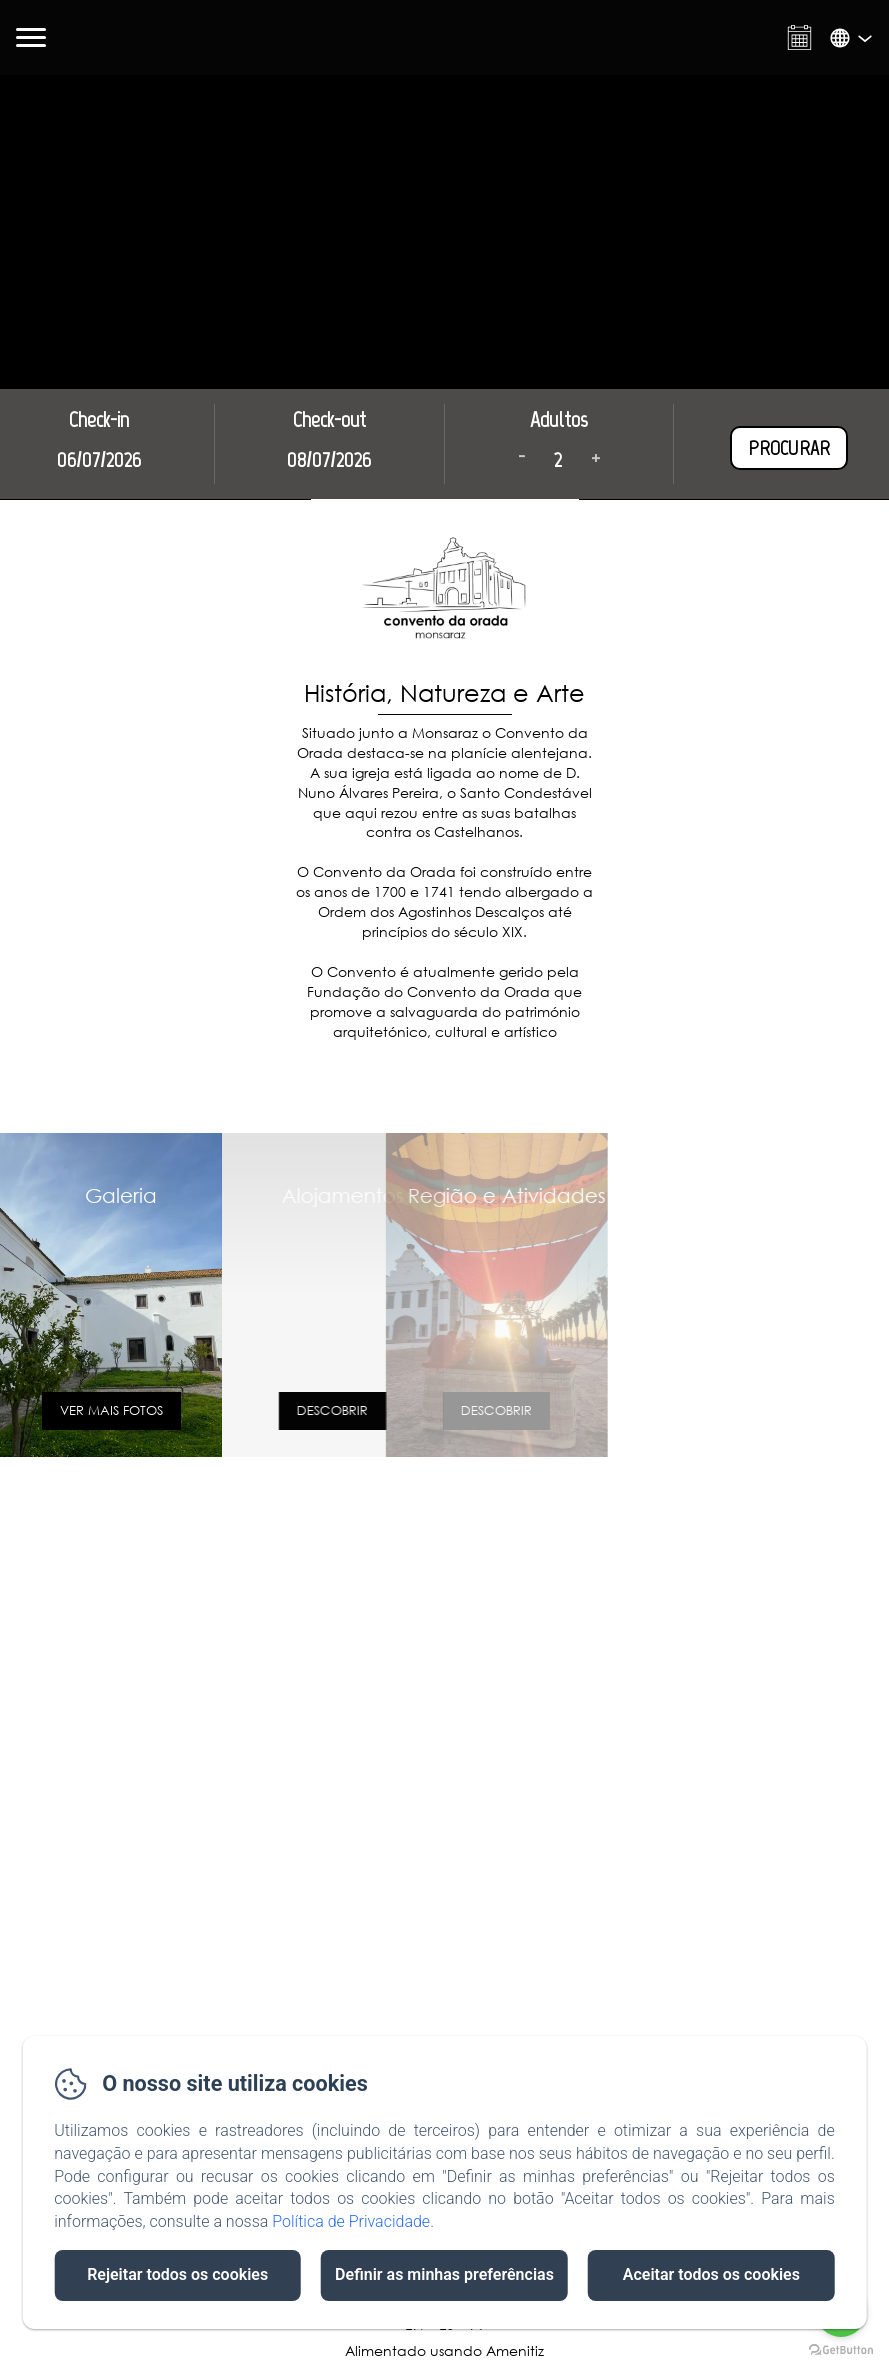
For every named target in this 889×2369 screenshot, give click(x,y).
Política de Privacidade (351, 2221)
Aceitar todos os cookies (711, 2274)
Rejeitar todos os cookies (177, 2274)
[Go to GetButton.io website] (841, 2349)
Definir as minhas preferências (444, 2274)
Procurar (789, 448)
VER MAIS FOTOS (75, 1410)
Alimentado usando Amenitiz (444, 2350)
